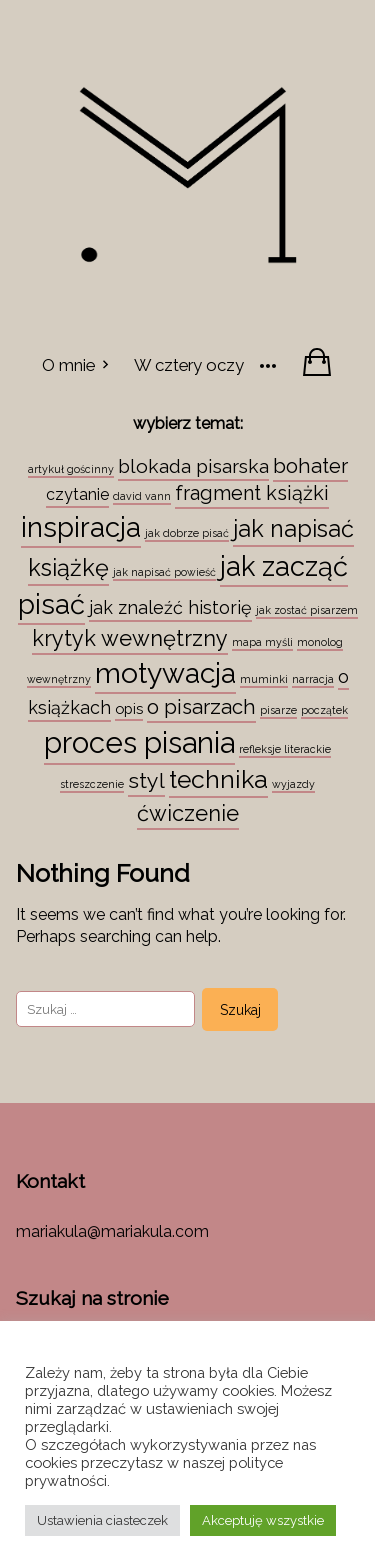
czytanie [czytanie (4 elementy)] (77, 494)
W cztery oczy (189, 365)
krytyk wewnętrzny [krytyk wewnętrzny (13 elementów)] (130, 638)
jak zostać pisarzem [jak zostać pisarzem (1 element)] (307, 610)
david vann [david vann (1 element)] (142, 496)
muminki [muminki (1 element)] (264, 679)
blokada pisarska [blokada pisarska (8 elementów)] (193, 466)
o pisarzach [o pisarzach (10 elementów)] (201, 707)
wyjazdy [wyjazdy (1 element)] (293, 784)
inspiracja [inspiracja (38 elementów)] (81, 527)
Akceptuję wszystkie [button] (263, 1520)
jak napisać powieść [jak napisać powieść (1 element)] (164, 572)
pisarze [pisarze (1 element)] (278, 710)
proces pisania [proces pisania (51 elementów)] (139, 742)
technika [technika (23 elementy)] (218, 779)
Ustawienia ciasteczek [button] (102, 1520)
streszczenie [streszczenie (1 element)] (92, 784)
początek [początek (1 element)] (324, 710)
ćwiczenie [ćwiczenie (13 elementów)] (188, 813)
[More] (268, 364)
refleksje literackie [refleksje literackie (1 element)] (285, 749)
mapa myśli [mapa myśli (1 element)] (262, 642)
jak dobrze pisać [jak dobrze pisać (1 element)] (187, 533)
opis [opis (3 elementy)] (129, 708)
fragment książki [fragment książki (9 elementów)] (252, 493)
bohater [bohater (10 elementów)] (310, 466)
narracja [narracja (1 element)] (313, 679)
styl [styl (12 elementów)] (146, 780)
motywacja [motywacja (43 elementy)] (165, 673)
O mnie (68, 365)
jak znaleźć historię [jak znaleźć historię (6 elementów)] (170, 607)
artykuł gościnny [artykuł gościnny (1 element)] (71, 469)
